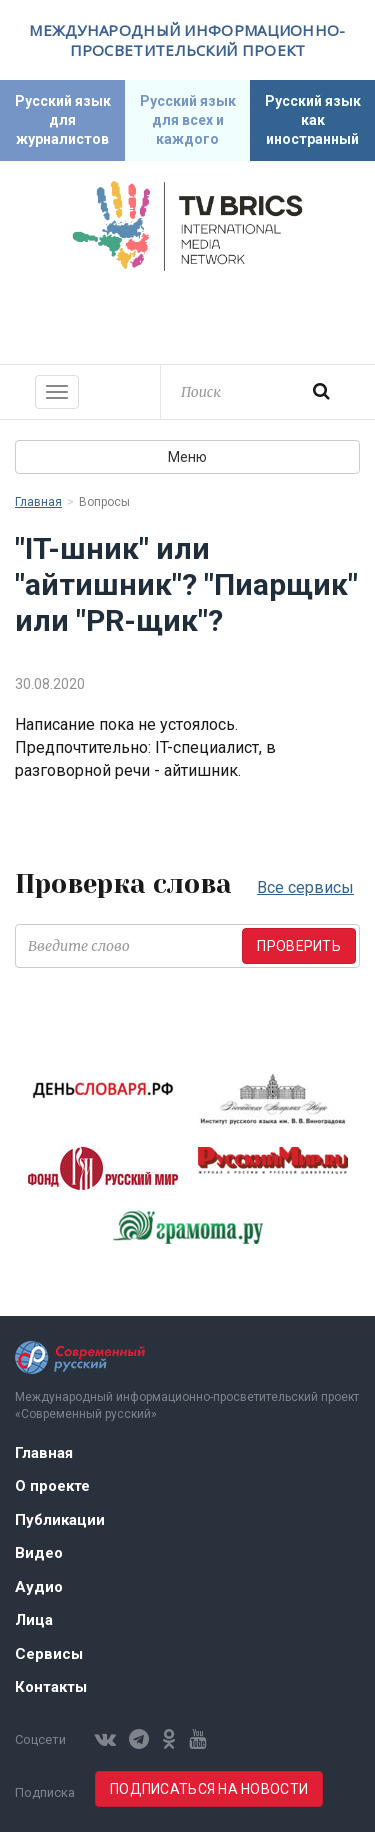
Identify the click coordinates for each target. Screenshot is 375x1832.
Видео (39, 1553)
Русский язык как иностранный (313, 120)
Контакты (51, 1687)
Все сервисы (305, 887)
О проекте (52, 1486)
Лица (34, 1620)
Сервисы (49, 1654)
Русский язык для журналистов (63, 120)
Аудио (39, 1587)
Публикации (60, 1520)
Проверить (299, 946)
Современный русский (188, 315)
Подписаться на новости (209, 1789)
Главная (38, 502)
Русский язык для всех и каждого (188, 120)
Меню (187, 457)
